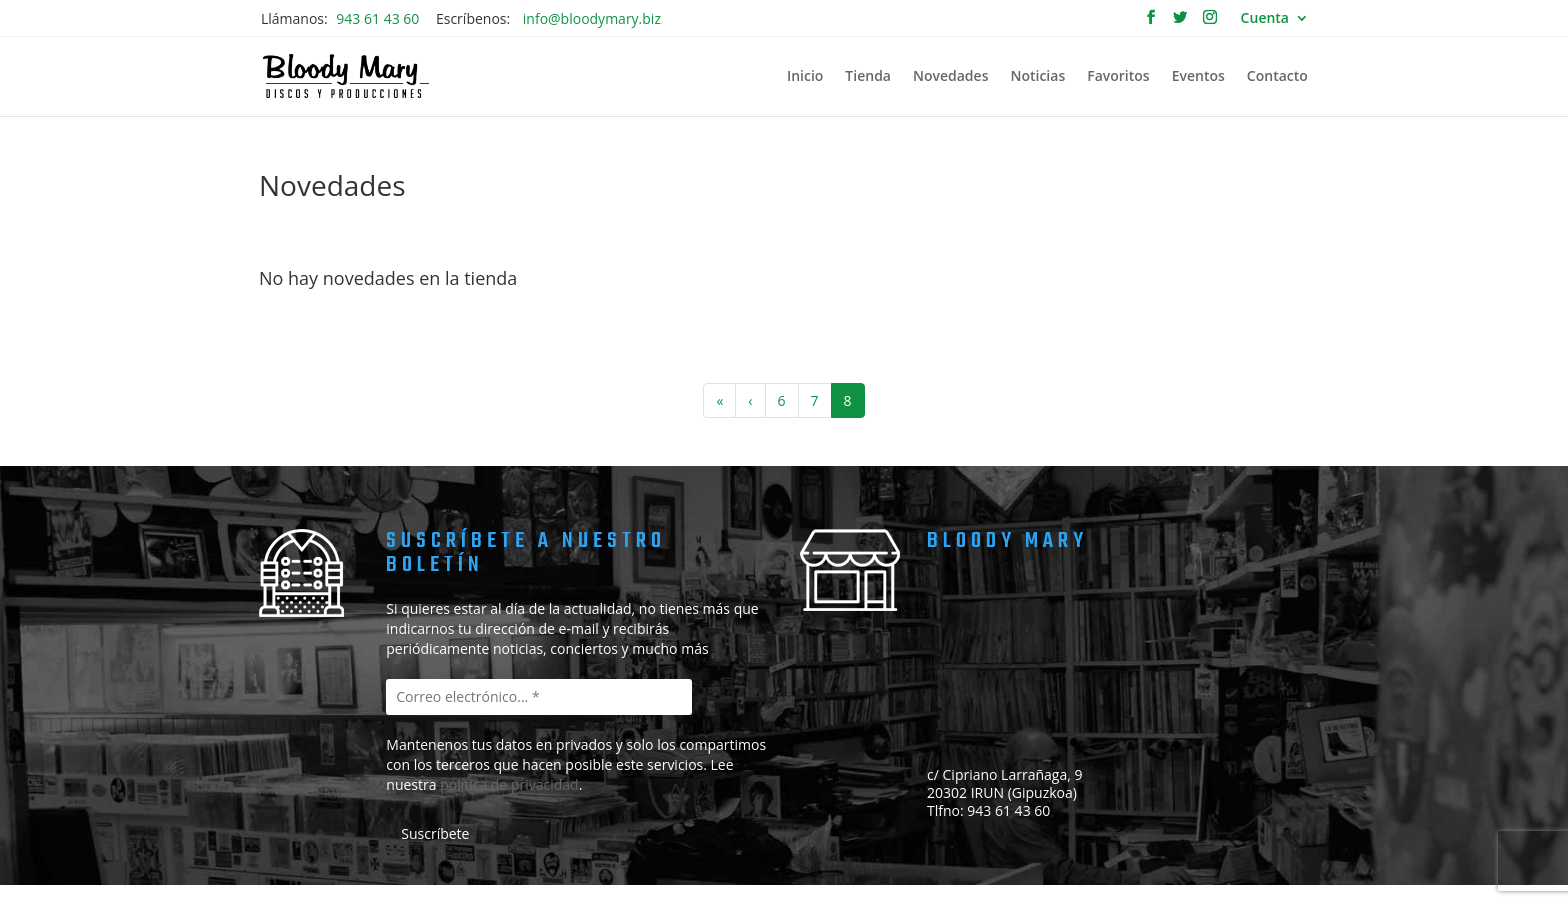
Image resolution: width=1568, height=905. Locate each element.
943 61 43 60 (377, 18)
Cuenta (1265, 19)
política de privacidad (509, 784)
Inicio (805, 77)
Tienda (868, 77)
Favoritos (1118, 77)
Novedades (951, 77)
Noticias (1037, 77)
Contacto (1277, 77)
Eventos (1198, 77)
